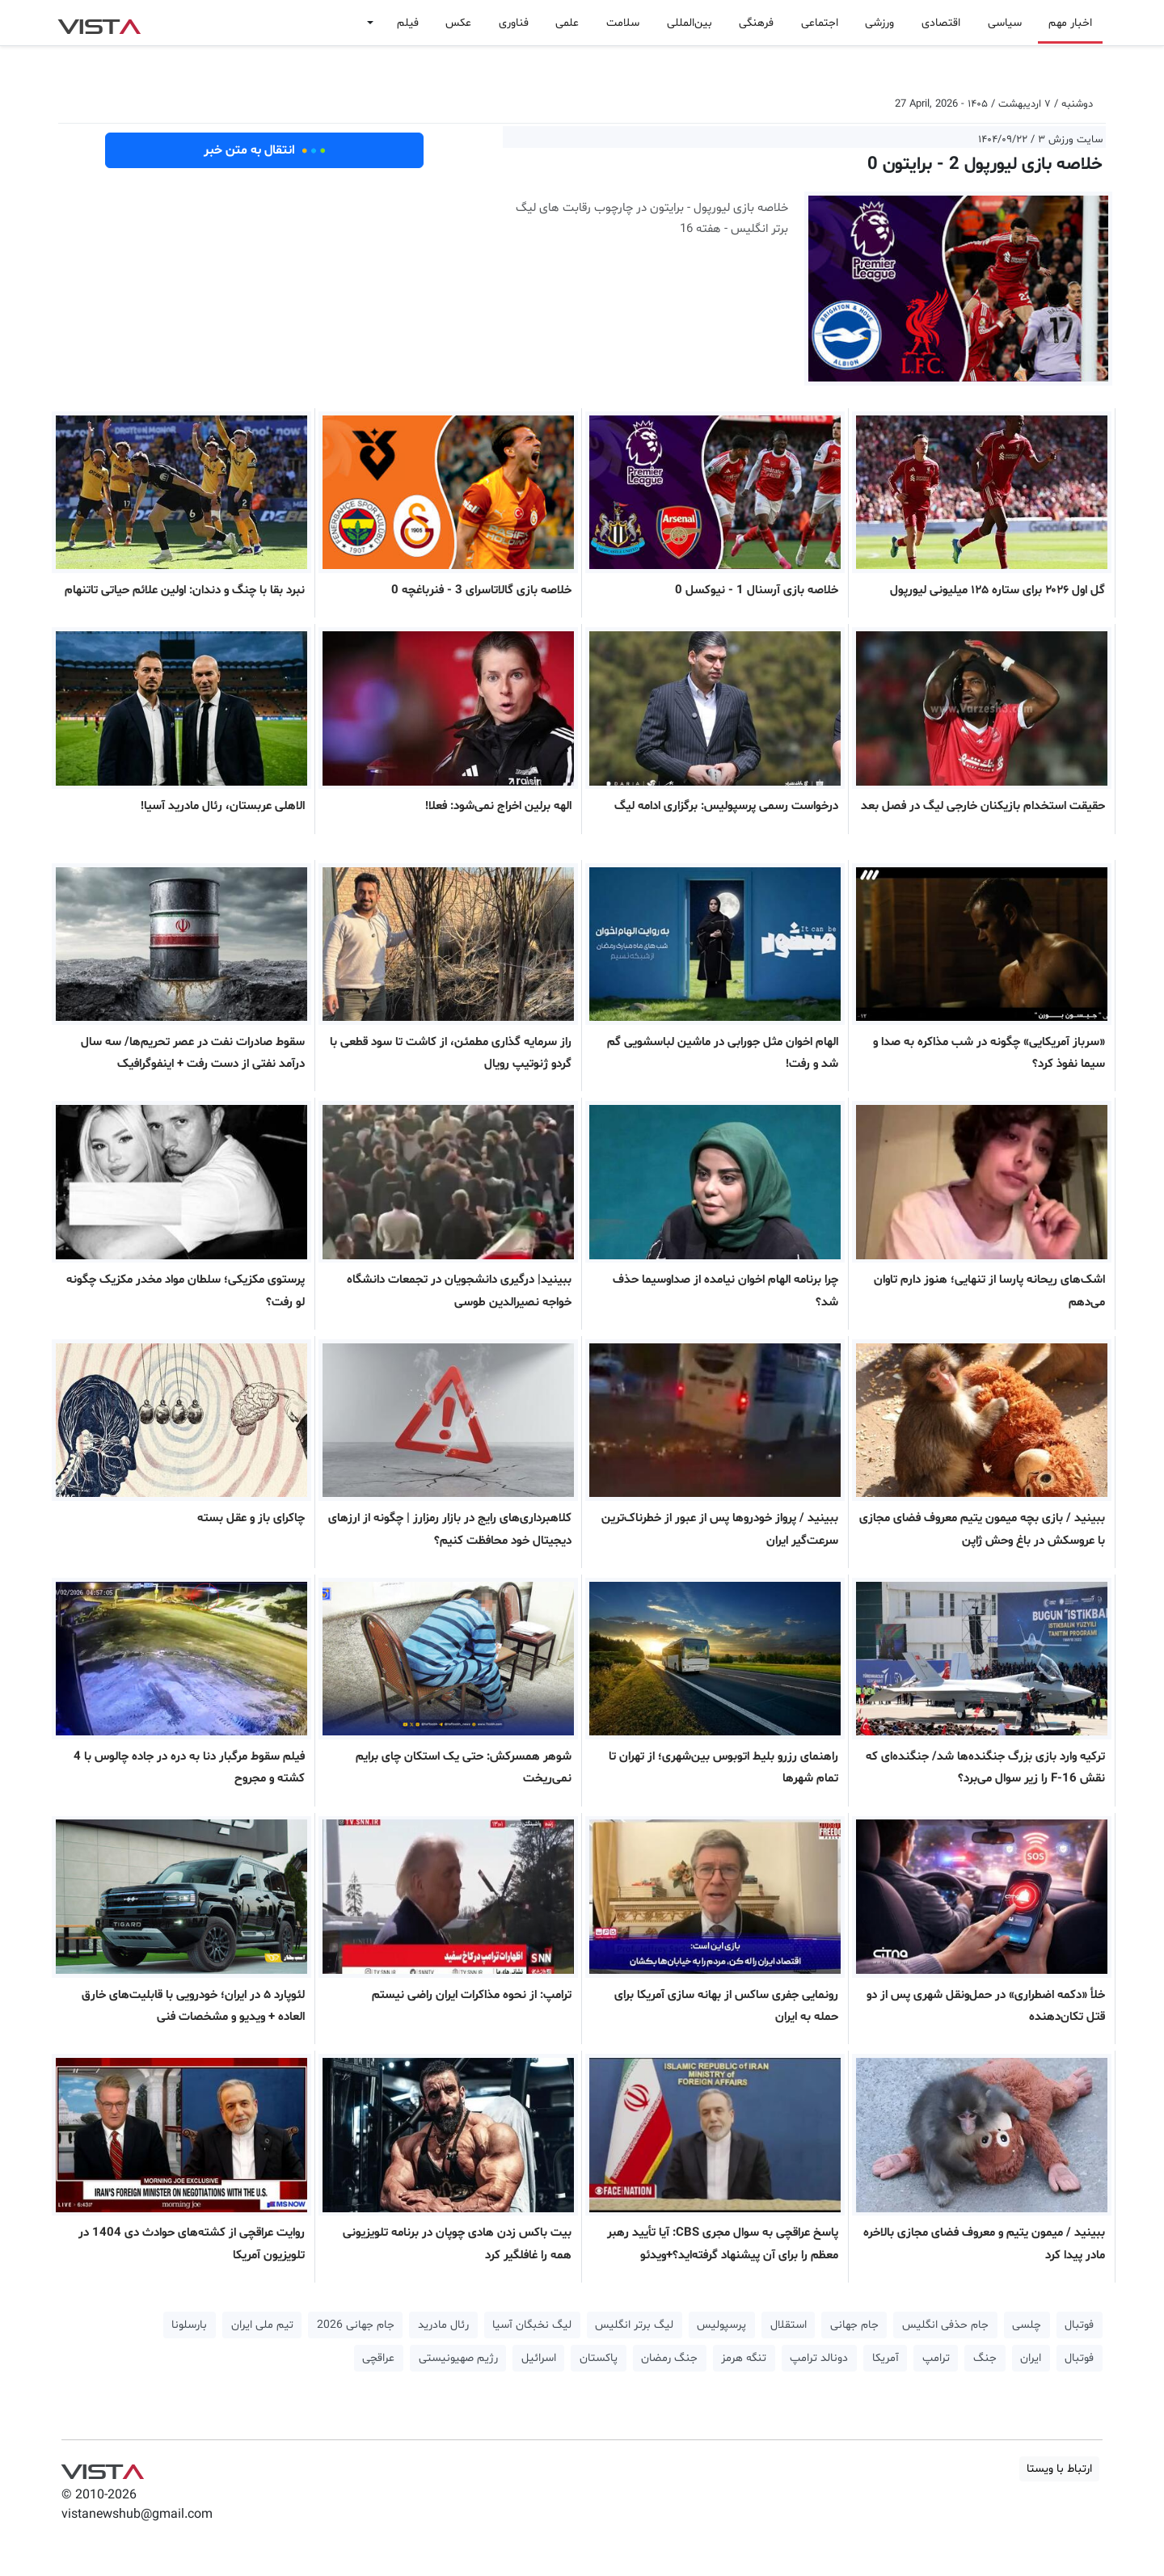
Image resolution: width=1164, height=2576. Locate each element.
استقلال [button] (788, 2325)
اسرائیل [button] (538, 2358)
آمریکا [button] (885, 2358)
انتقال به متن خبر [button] (265, 150)
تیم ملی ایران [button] (262, 2325)
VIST (99, 22)
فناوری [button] (514, 23)
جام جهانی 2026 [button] (355, 2325)
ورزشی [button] (879, 23)
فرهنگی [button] (756, 23)
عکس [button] (458, 23)
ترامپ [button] (936, 2358)
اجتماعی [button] (819, 23)
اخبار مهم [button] (1070, 23)
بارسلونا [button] (189, 2325)
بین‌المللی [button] (689, 23)
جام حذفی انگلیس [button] (945, 2325)
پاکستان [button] (599, 2358)
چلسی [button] (1026, 2325)
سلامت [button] (622, 23)
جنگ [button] (985, 2358)
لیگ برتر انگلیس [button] (634, 2325)
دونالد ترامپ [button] (819, 2358)
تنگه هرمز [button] (743, 2358)
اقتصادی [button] (941, 23)
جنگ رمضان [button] (669, 2358)
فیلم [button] (408, 23)
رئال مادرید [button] (443, 2325)
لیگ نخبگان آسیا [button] (531, 2325)
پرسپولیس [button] (721, 2325)
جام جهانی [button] (854, 2325)
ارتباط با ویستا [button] (1059, 2469)
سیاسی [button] (1005, 23)
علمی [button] (567, 23)
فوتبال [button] (1079, 2325)
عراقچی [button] (378, 2358)
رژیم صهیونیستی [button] (458, 2358)
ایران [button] (1030, 2358)
